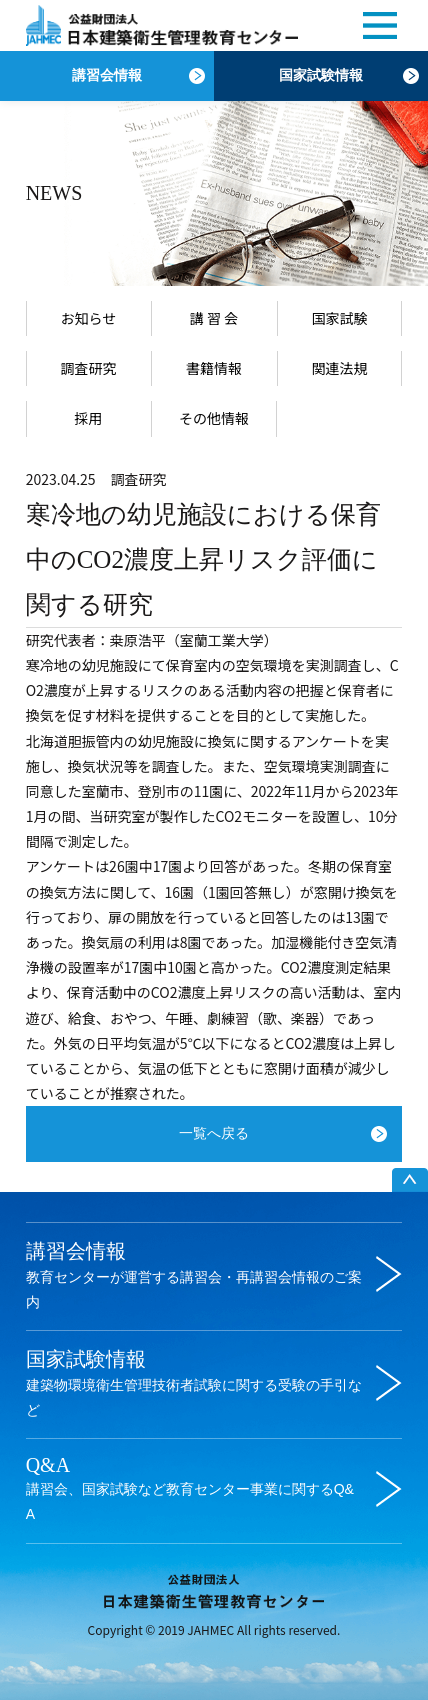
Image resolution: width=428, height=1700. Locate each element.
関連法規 (340, 368)
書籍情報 (214, 368)
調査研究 (88, 368)
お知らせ (89, 318)
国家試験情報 (321, 75)
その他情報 (214, 418)
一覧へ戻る (214, 1133)
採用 (88, 418)
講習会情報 (107, 75)
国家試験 (340, 318)
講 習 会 (214, 318)
